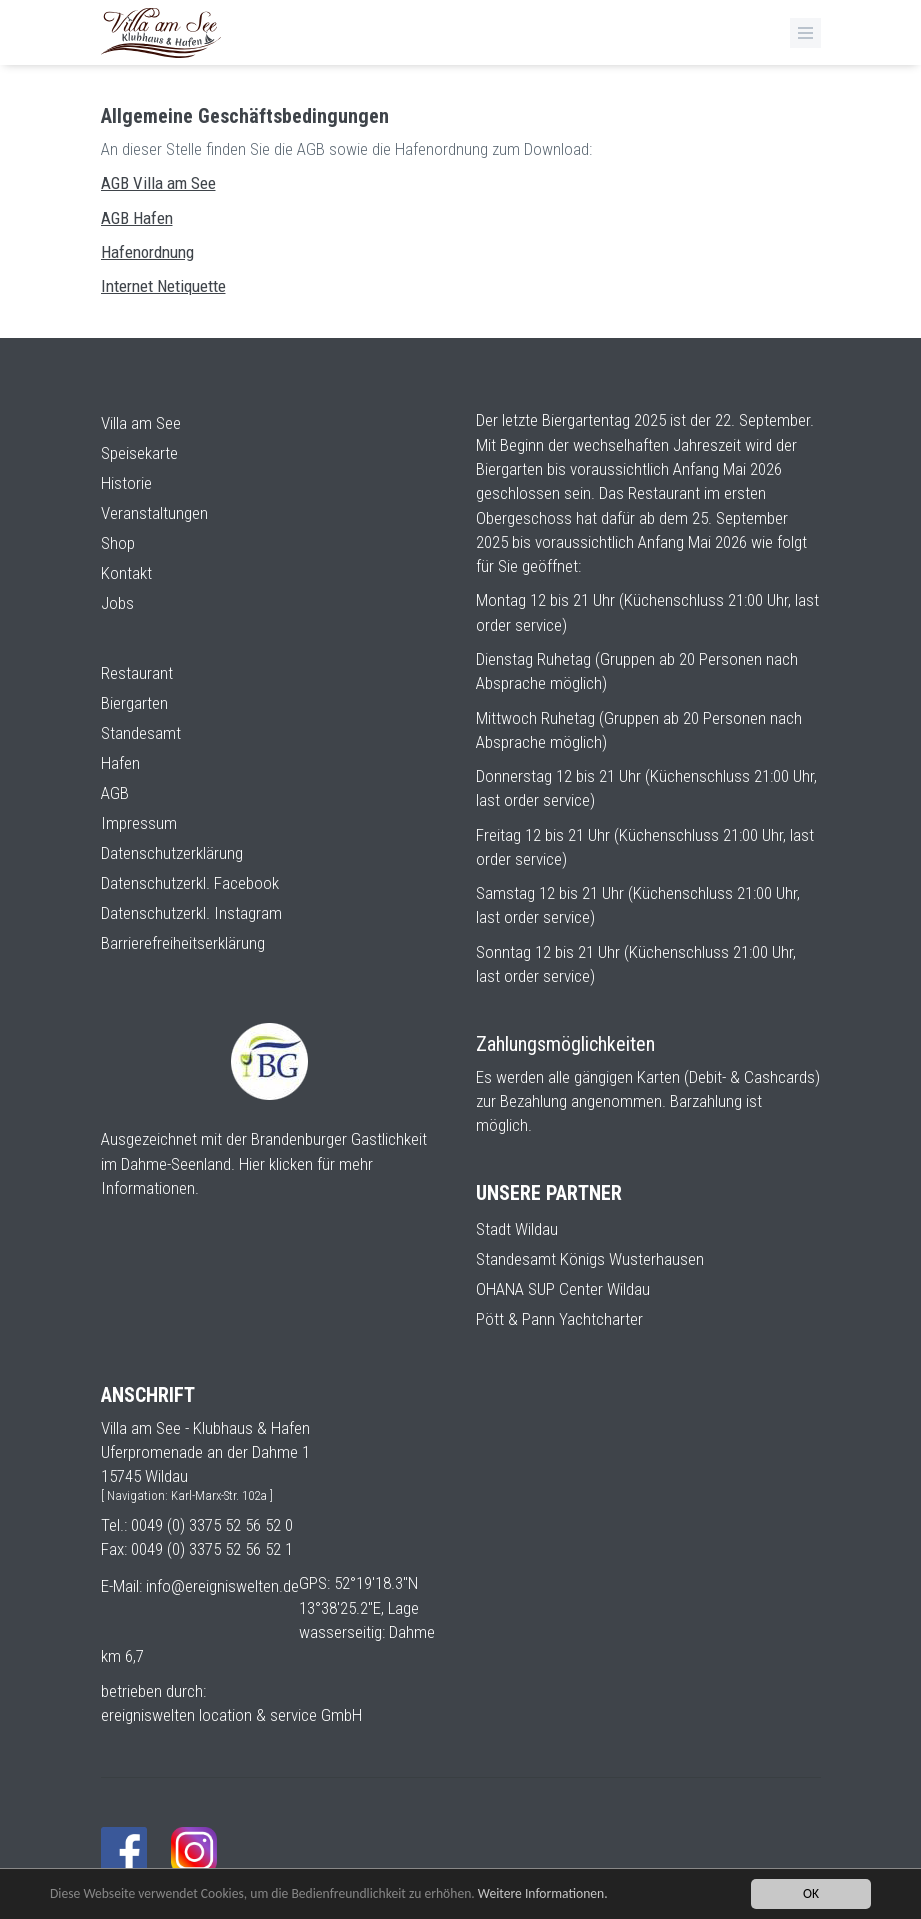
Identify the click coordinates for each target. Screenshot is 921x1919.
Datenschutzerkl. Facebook (190, 883)
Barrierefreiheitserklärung (183, 943)
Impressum (139, 823)
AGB (115, 793)
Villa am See (141, 423)
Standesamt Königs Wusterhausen (590, 1259)
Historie (126, 483)
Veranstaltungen (154, 513)
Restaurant (137, 673)
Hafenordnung (147, 252)
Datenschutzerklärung (172, 853)
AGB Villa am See (158, 183)
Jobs (117, 603)
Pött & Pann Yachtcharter (559, 1319)
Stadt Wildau (517, 1229)
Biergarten (134, 703)
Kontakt (126, 573)
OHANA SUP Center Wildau (563, 1289)
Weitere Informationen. (543, 1893)
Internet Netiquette (163, 286)
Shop (118, 543)
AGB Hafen (137, 218)
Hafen (120, 763)
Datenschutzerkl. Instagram (191, 913)
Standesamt (141, 733)
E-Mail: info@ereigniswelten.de (200, 1586)
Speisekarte (139, 453)
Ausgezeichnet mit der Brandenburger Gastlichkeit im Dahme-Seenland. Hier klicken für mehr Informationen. (264, 1163)
